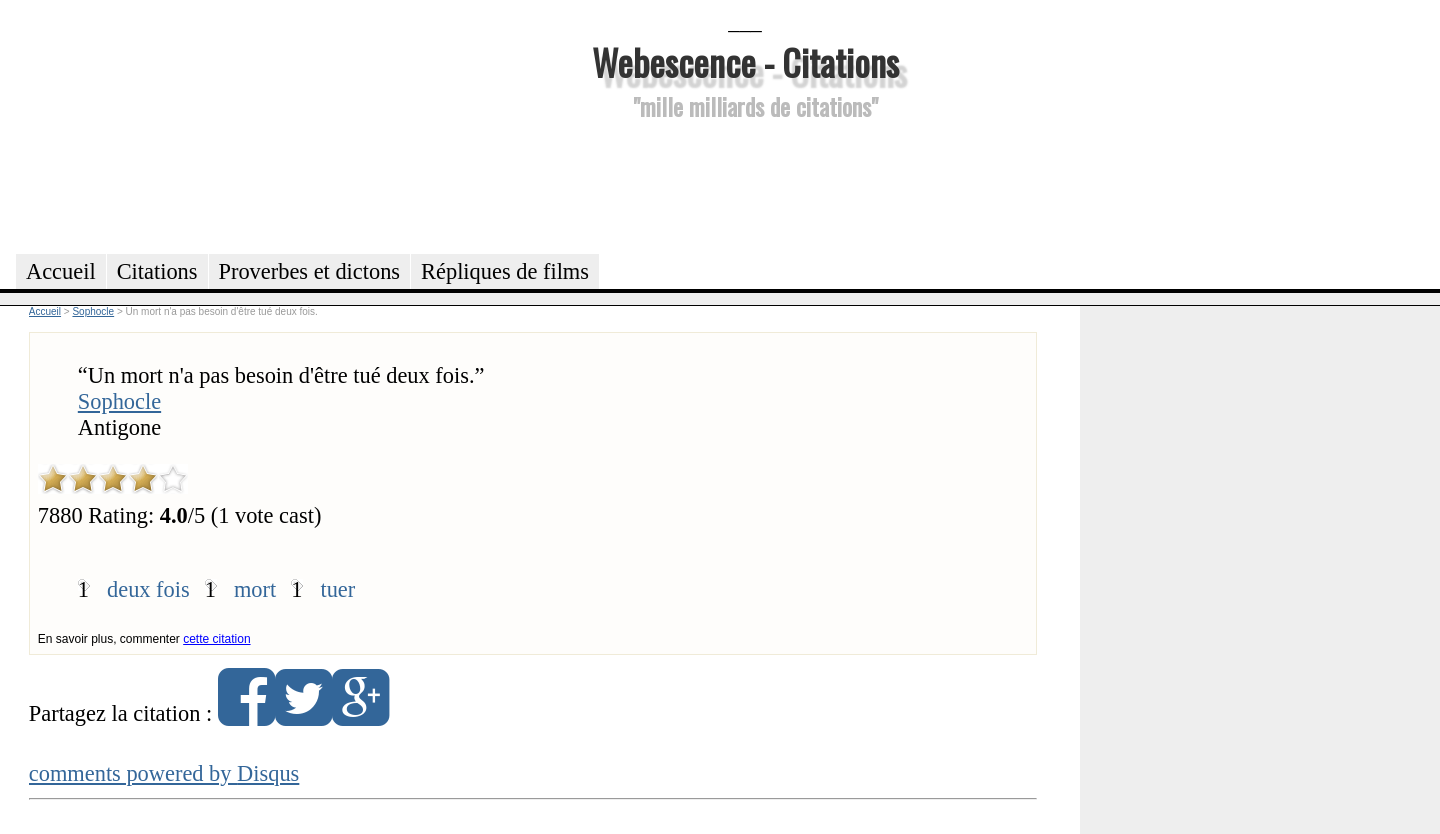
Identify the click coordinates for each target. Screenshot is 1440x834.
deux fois (148, 589)
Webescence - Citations (745, 61)
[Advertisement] (745, 184)
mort (255, 589)
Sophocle (119, 401)
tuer (337, 589)
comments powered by (164, 773)
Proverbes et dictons (310, 271)
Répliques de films (505, 271)
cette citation (216, 639)
